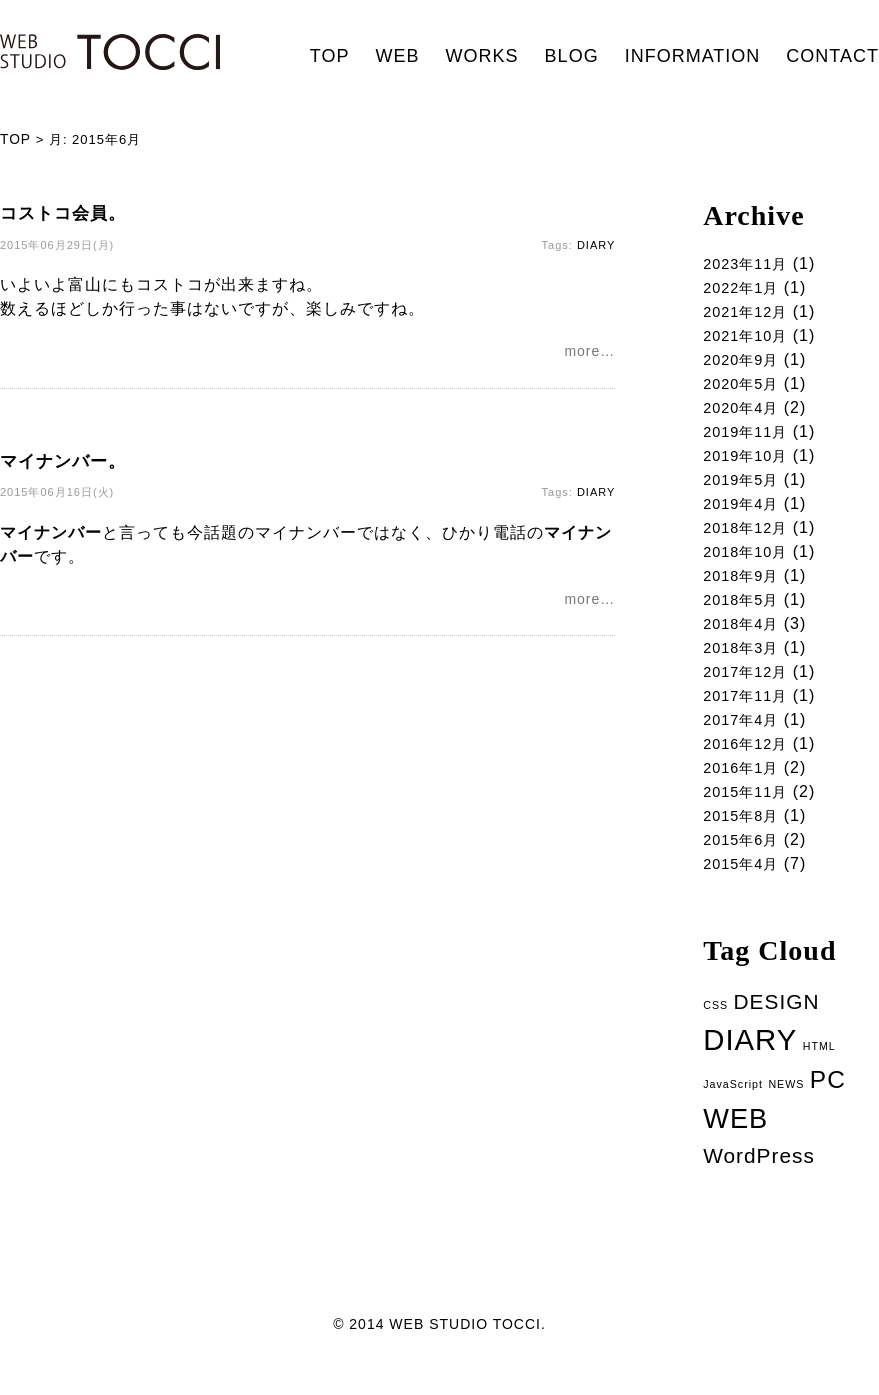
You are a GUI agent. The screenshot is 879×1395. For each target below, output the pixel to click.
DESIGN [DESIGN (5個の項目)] (777, 1027)
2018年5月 (745, 612)
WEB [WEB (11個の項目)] (735, 1146)
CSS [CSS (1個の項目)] (715, 1031)
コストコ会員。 (63, 213)
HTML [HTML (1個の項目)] (819, 1072)
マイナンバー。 (63, 463)
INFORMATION (693, 56)
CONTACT (832, 56)
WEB (398, 56)
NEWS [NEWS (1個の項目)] (786, 1111)
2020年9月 (745, 362)
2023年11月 (749, 262)
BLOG (572, 56)
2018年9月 (745, 587)
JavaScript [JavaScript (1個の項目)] (733, 1111)
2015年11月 (749, 812)
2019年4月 (745, 512)
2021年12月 (749, 312)
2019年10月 (749, 462)
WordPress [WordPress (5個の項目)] (759, 1184)
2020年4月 (745, 412)
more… (589, 353)
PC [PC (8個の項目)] (828, 1106)
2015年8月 (745, 837)
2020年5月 (745, 387)
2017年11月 (749, 712)
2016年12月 (749, 762)
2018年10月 (749, 562)
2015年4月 (745, 887)
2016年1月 (745, 787)
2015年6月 (745, 862)
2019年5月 (745, 487)
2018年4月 (745, 637)
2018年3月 (745, 662)
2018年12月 (749, 537)
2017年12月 (749, 687)
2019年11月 (749, 437)
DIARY (596, 245)
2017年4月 (745, 737)
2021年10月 (749, 337)
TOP (330, 56)
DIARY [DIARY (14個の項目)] (750, 1065)
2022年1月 (745, 287)
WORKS (482, 56)
